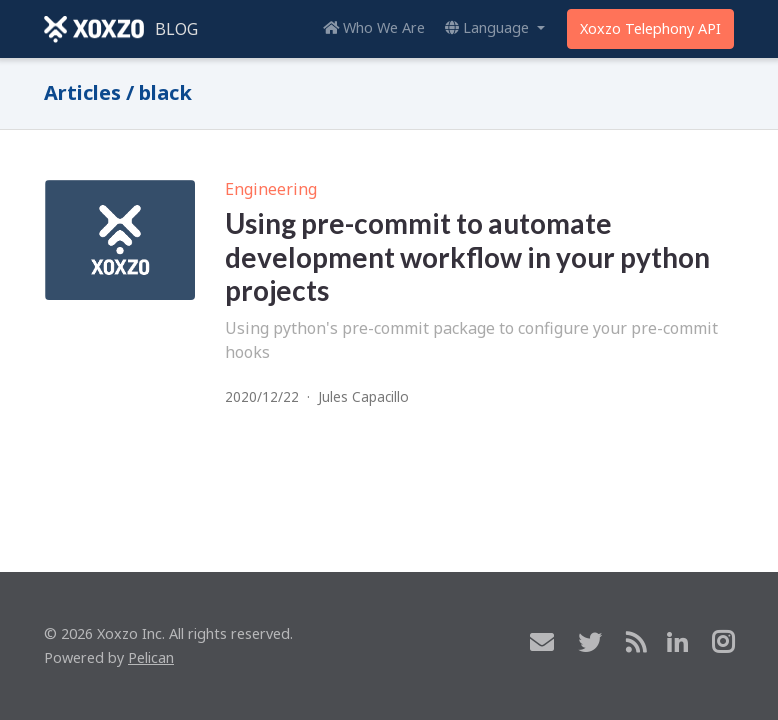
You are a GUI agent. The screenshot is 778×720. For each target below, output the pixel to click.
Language (489, 27)
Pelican (151, 657)
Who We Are (374, 27)
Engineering (271, 189)
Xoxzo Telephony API (650, 28)
